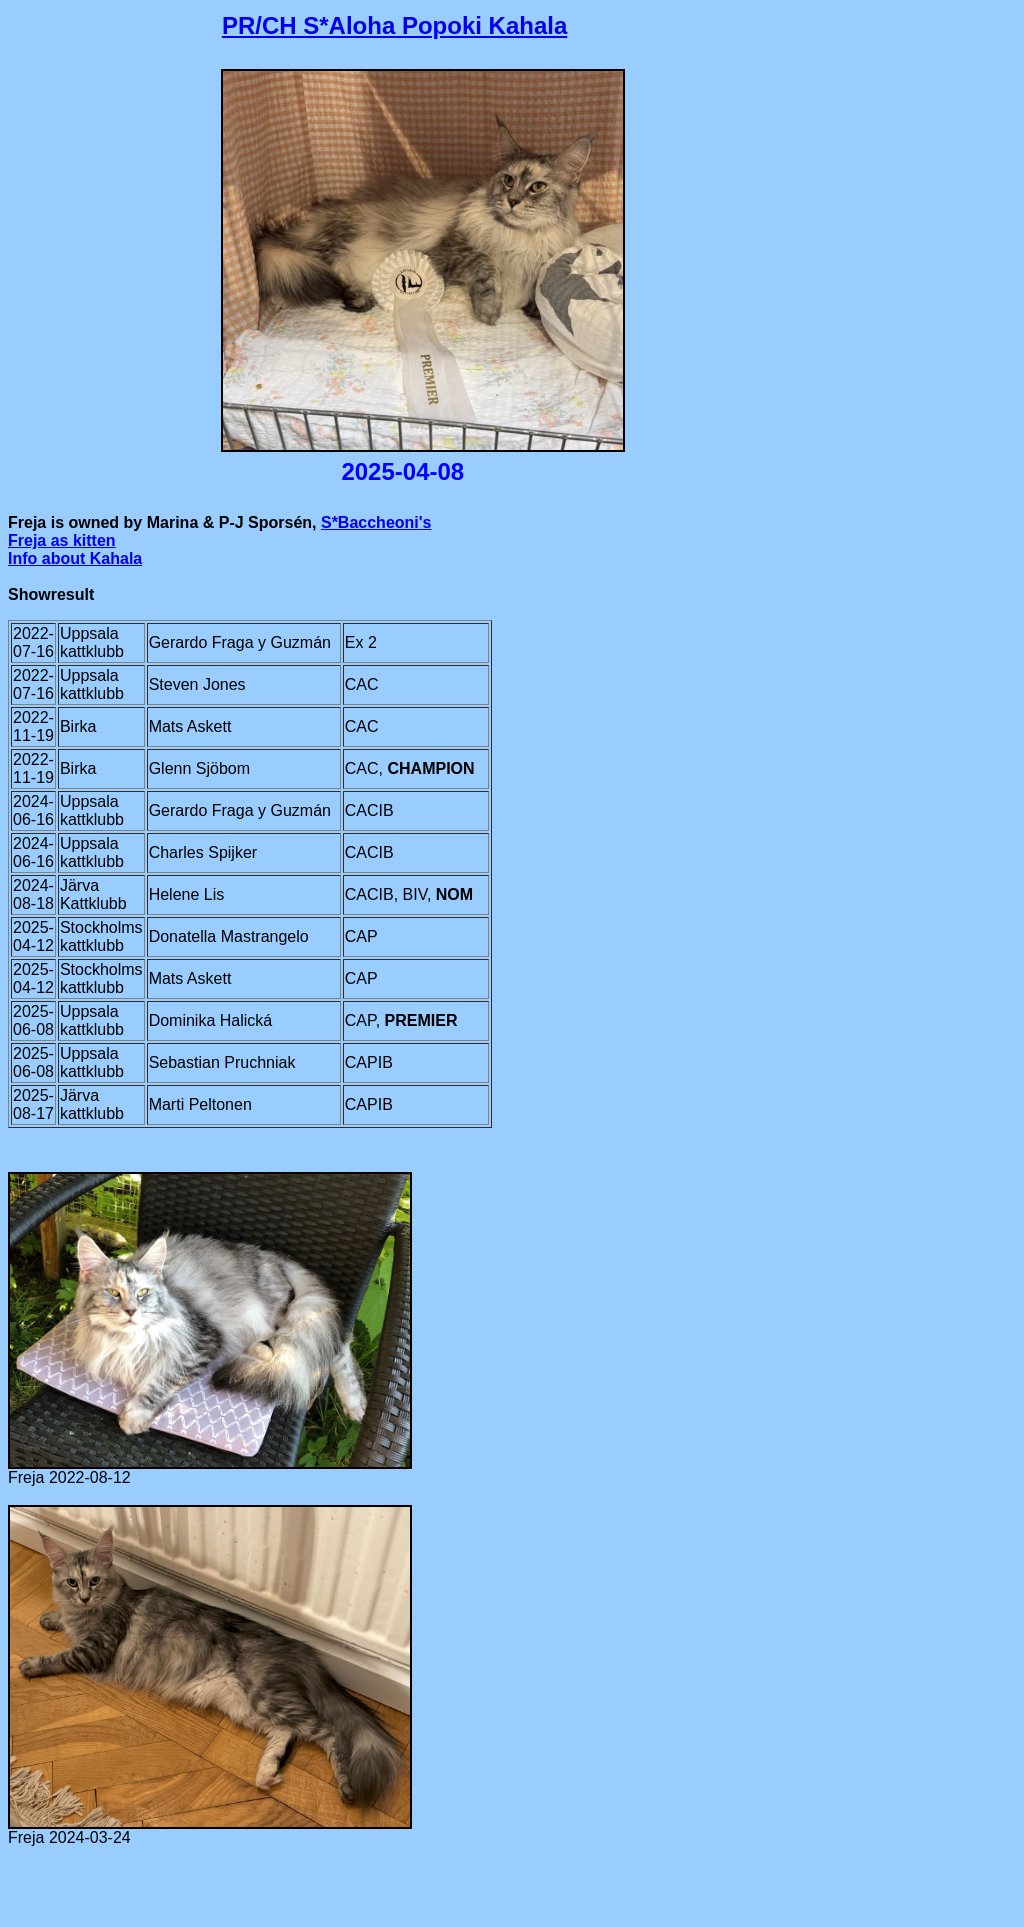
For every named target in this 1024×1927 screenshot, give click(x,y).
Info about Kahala (75, 558)
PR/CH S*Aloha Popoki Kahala (394, 25)
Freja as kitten (62, 540)
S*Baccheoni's (376, 522)
